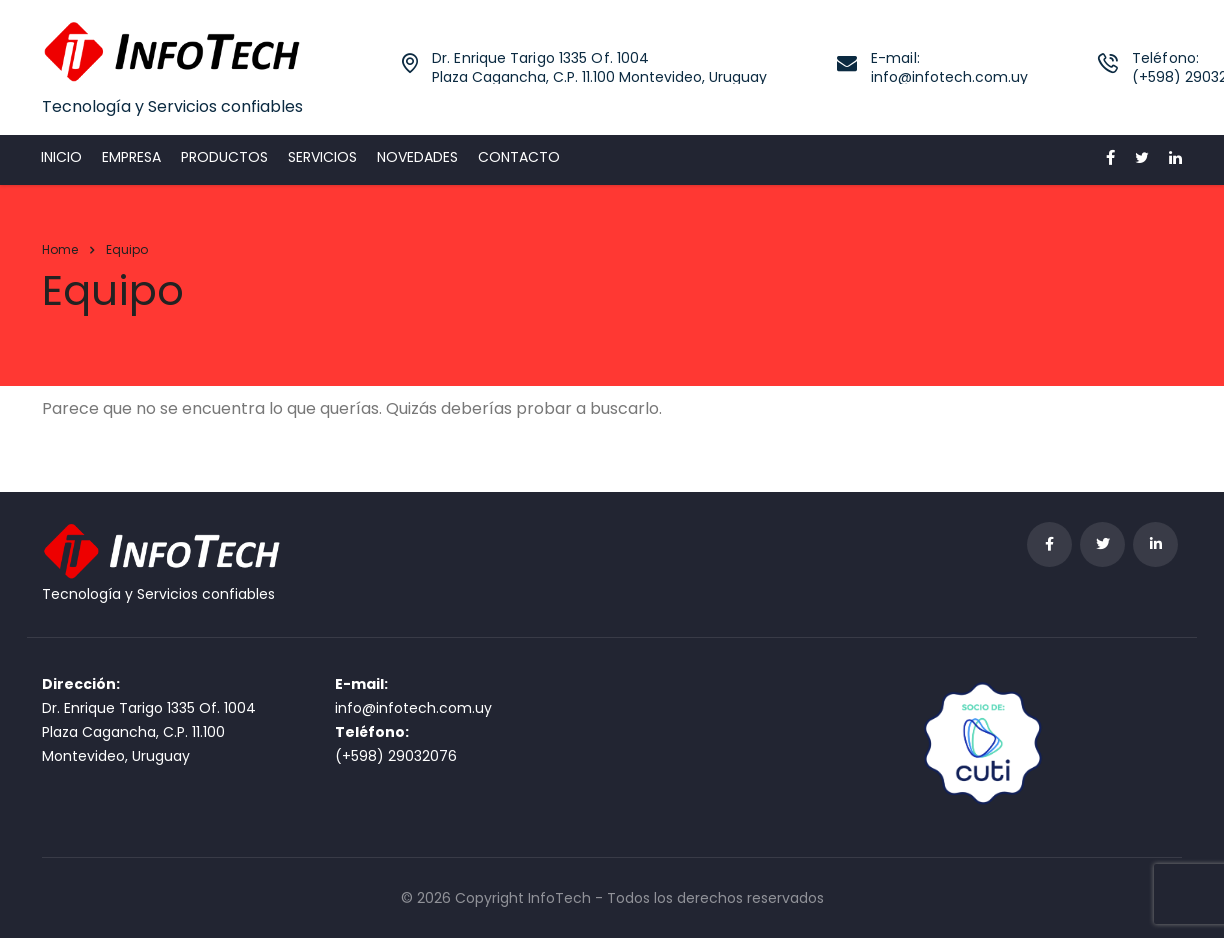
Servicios (322, 157)
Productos (224, 157)
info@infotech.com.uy (413, 708)
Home (60, 249)
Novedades (417, 157)
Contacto (519, 157)
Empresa (131, 157)
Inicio (61, 157)
